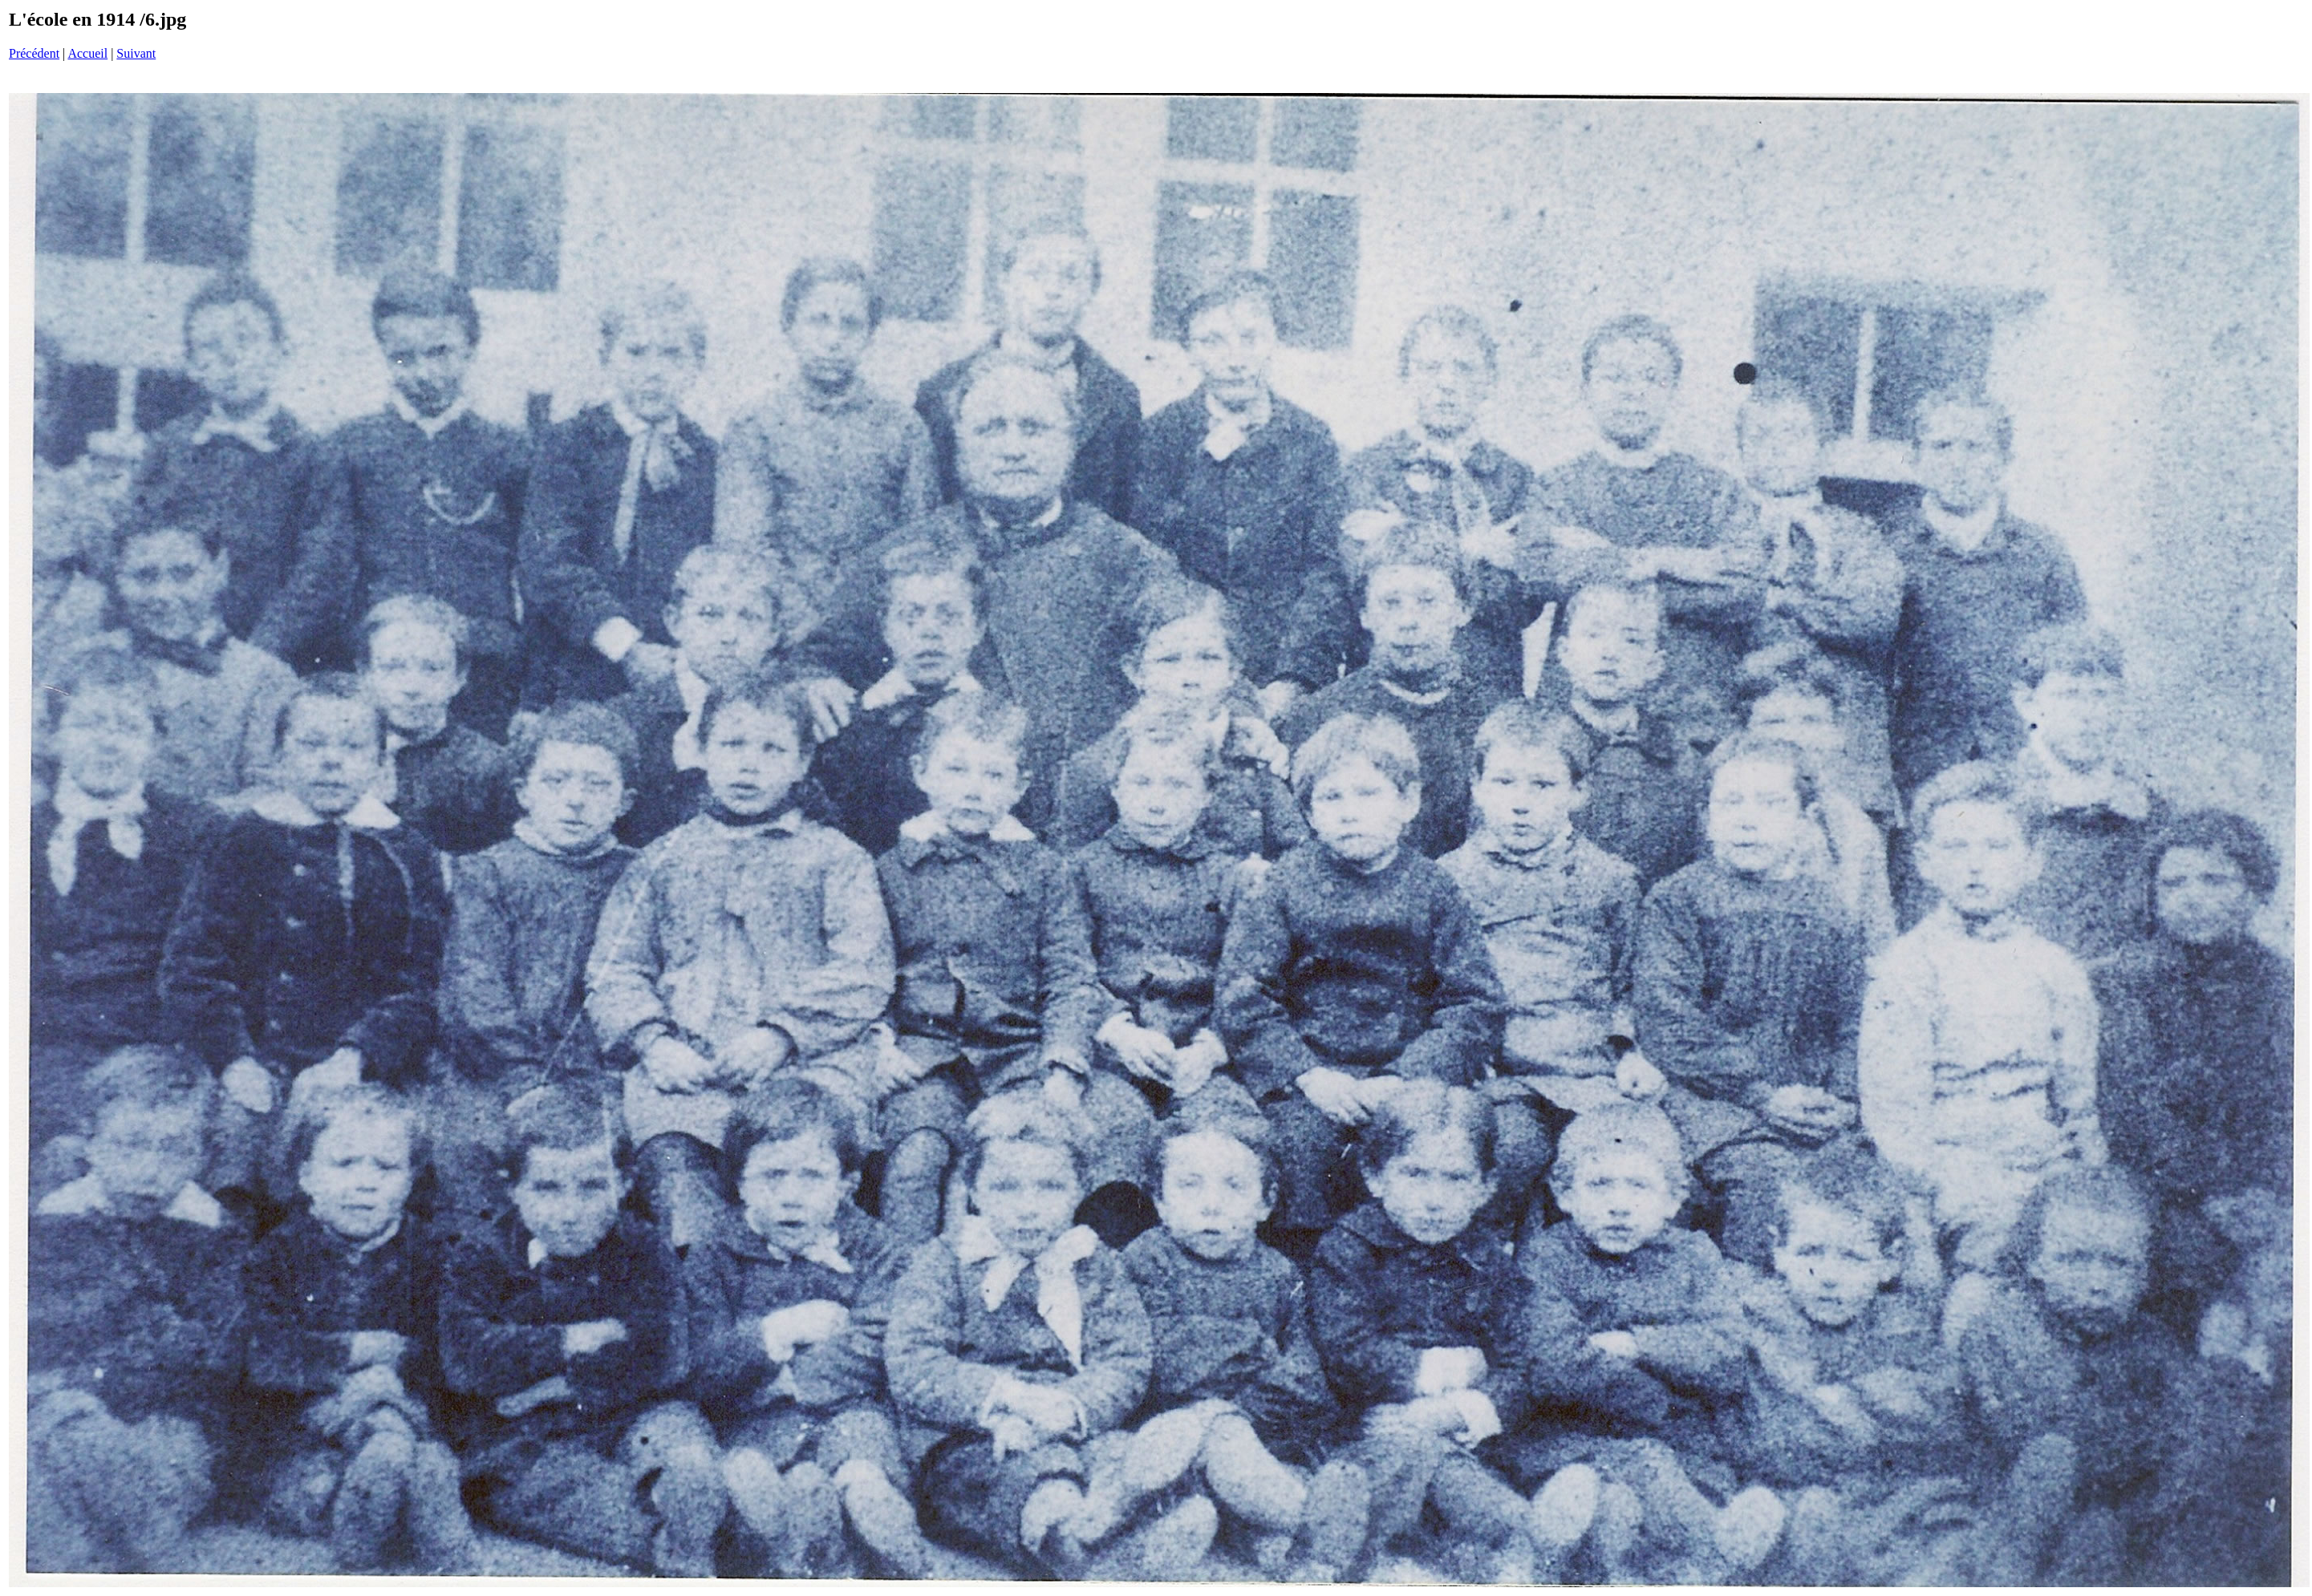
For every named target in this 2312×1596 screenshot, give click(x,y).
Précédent (34, 53)
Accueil (87, 53)
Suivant (136, 53)
